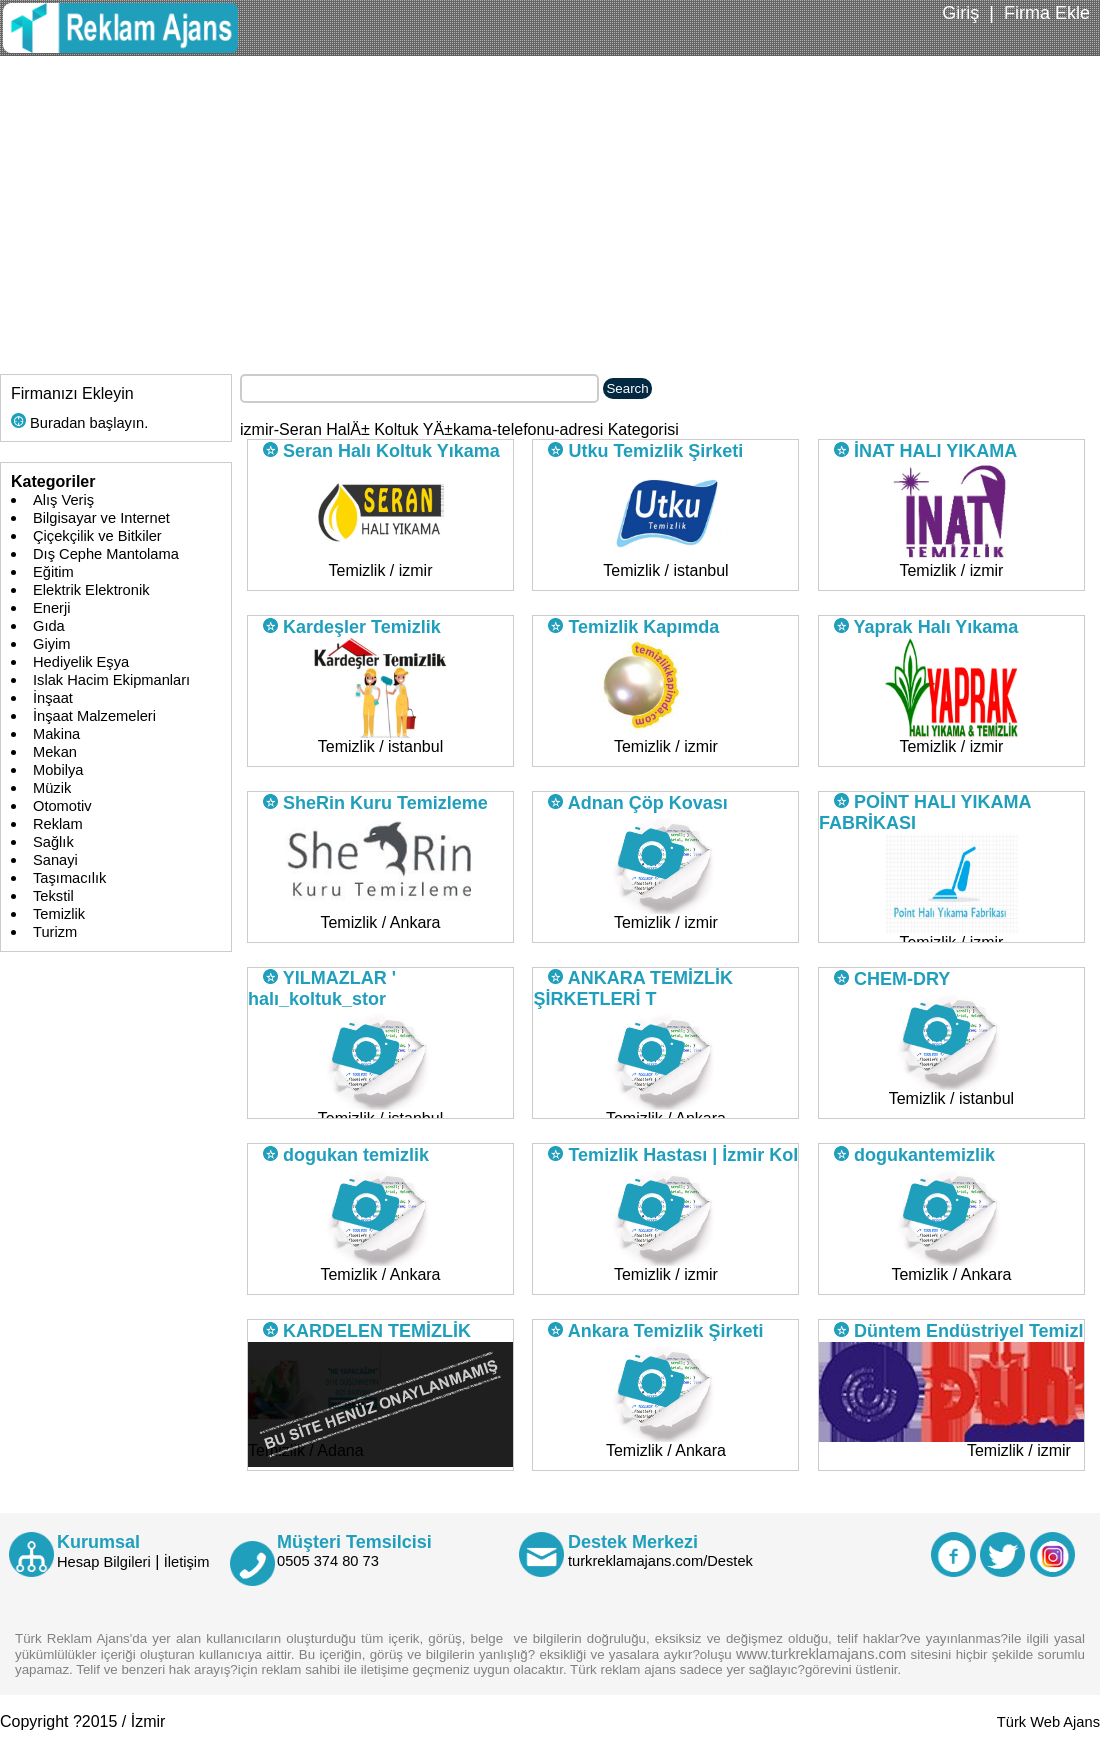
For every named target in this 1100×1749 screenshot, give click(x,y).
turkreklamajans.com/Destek (660, 1561)
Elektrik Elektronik (91, 590)
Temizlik (59, 914)
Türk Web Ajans (1048, 1722)
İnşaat (53, 698)
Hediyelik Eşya (81, 662)
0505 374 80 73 (328, 1561)
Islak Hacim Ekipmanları (111, 680)
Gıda (49, 626)
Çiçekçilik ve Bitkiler (97, 536)
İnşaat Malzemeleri (94, 716)
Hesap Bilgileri (104, 1562)
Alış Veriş (63, 500)
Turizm (55, 932)
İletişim (187, 1562)
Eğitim (53, 572)
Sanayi (55, 860)
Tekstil (53, 896)
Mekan (55, 752)
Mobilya (58, 770)
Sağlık (53, 842)
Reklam (58, 824)
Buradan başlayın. (79, 423)
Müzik (52, 788)
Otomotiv (62, 806)
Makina (56, 734)
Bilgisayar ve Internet (101, 518)
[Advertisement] (550, 206)
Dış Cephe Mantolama (106, 554)
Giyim (51, 644)
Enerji (51, 608)
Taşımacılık (69, 878)
